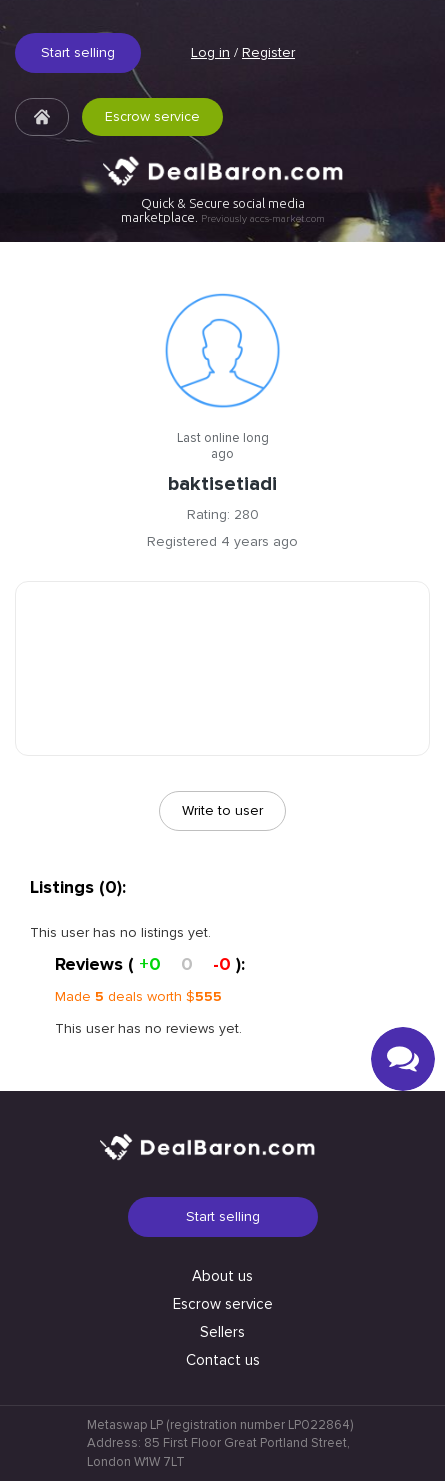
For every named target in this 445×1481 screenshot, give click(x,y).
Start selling (78, 52)
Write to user (222, 810)
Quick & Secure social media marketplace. (223, 210)
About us (222, 1276)
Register (268, 52)
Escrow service (152, 116)
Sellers (222, 1332)
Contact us (223, 1360)
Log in (210, 52)
